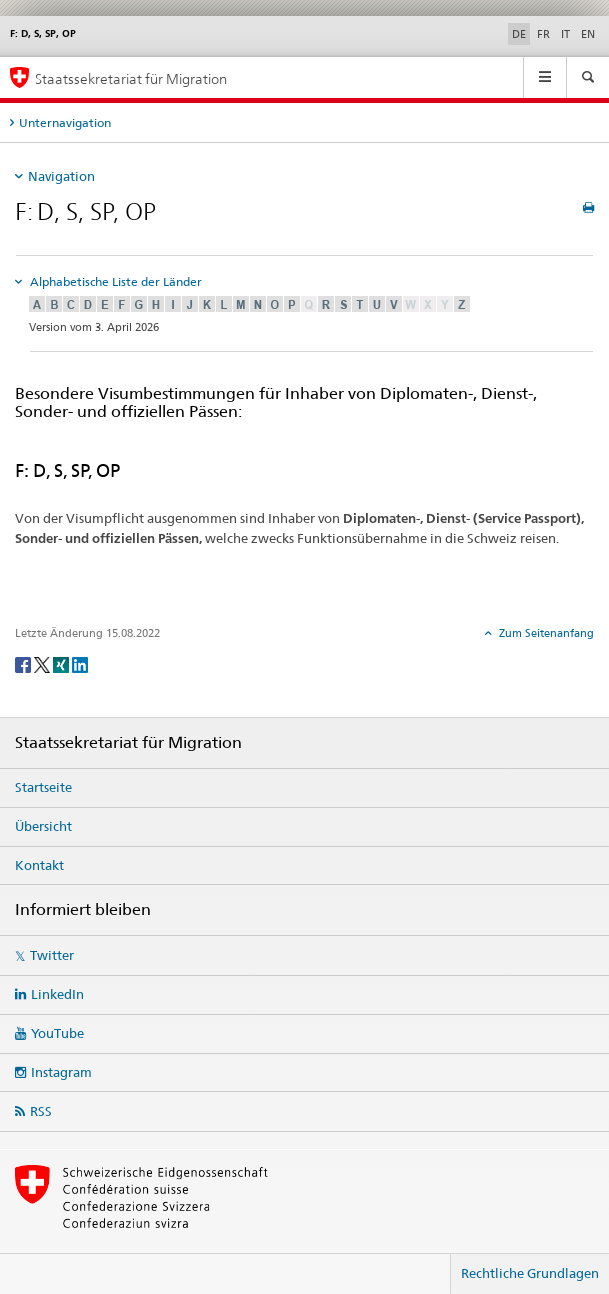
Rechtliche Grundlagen (530, 1273)
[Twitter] (43, 663)
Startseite (43, 787)
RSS (41, 1111)
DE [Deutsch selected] (519, 34)
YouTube (57, 1033)
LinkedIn (57, 994)
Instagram (61, 1072)
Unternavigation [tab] (65, 122)
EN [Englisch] (588, 34)
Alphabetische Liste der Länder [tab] (114, 281)
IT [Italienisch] (565, 34)
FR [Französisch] (543, 34)
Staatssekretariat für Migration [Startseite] (131, 78)
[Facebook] (24, 663)
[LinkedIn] (80, 663)
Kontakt (39, 865)
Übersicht (43, 826)
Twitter (52, 955)
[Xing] (62, 663)
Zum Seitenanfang (545, 633)
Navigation (61, 176)
